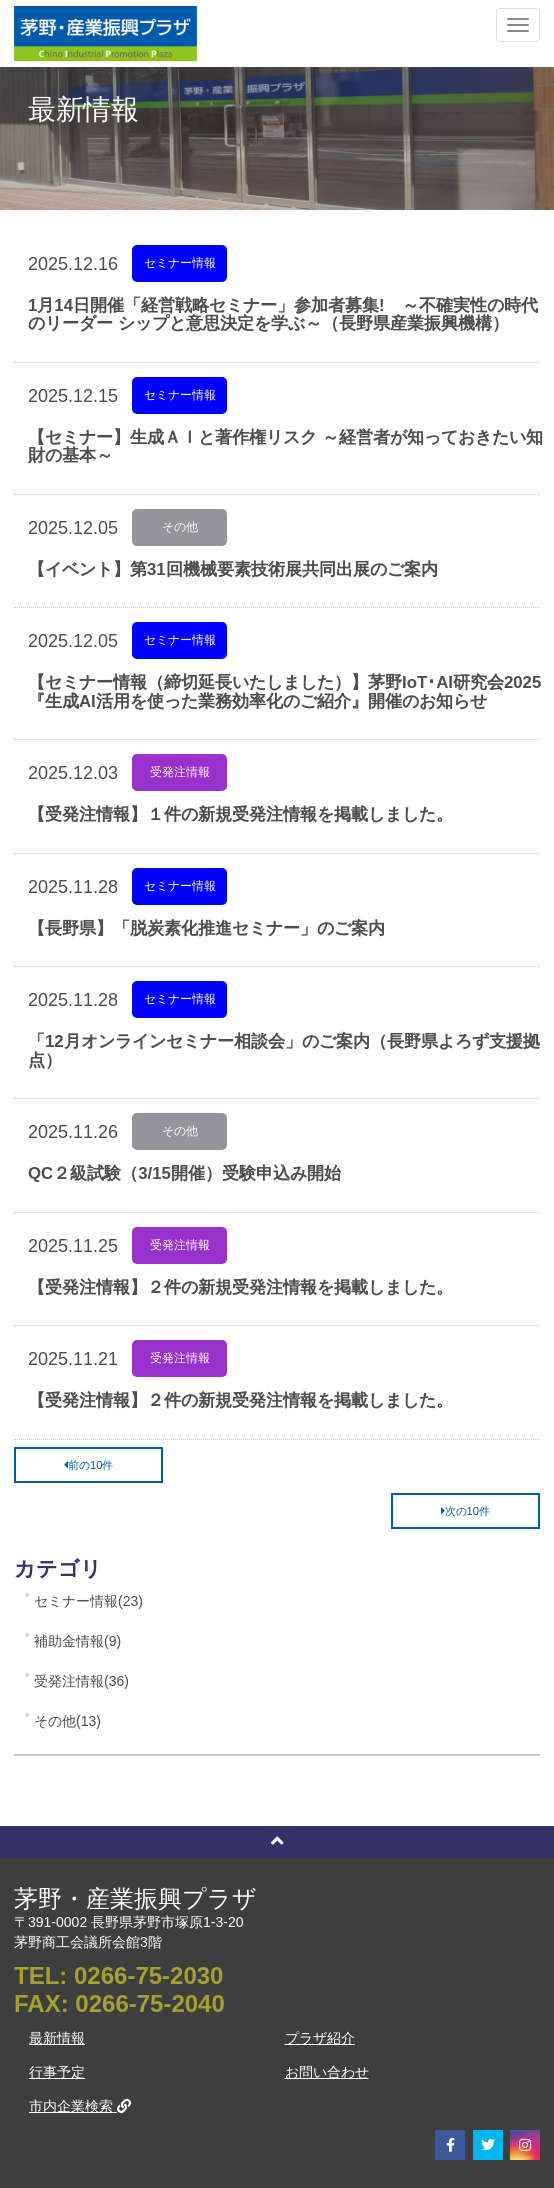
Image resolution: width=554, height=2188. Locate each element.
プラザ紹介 (320, 2038)
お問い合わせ (327, 2072)
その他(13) (67, 1721)
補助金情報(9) (77, 1641)
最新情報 (57, 2038)
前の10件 (88, 1465)
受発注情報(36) (81, 1681)
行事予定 (57, 2072)
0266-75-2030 (148, 1975)
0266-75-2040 (149, 2003)
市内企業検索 (80, 2106)
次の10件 (465, 1511)
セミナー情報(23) (88, 1601)
